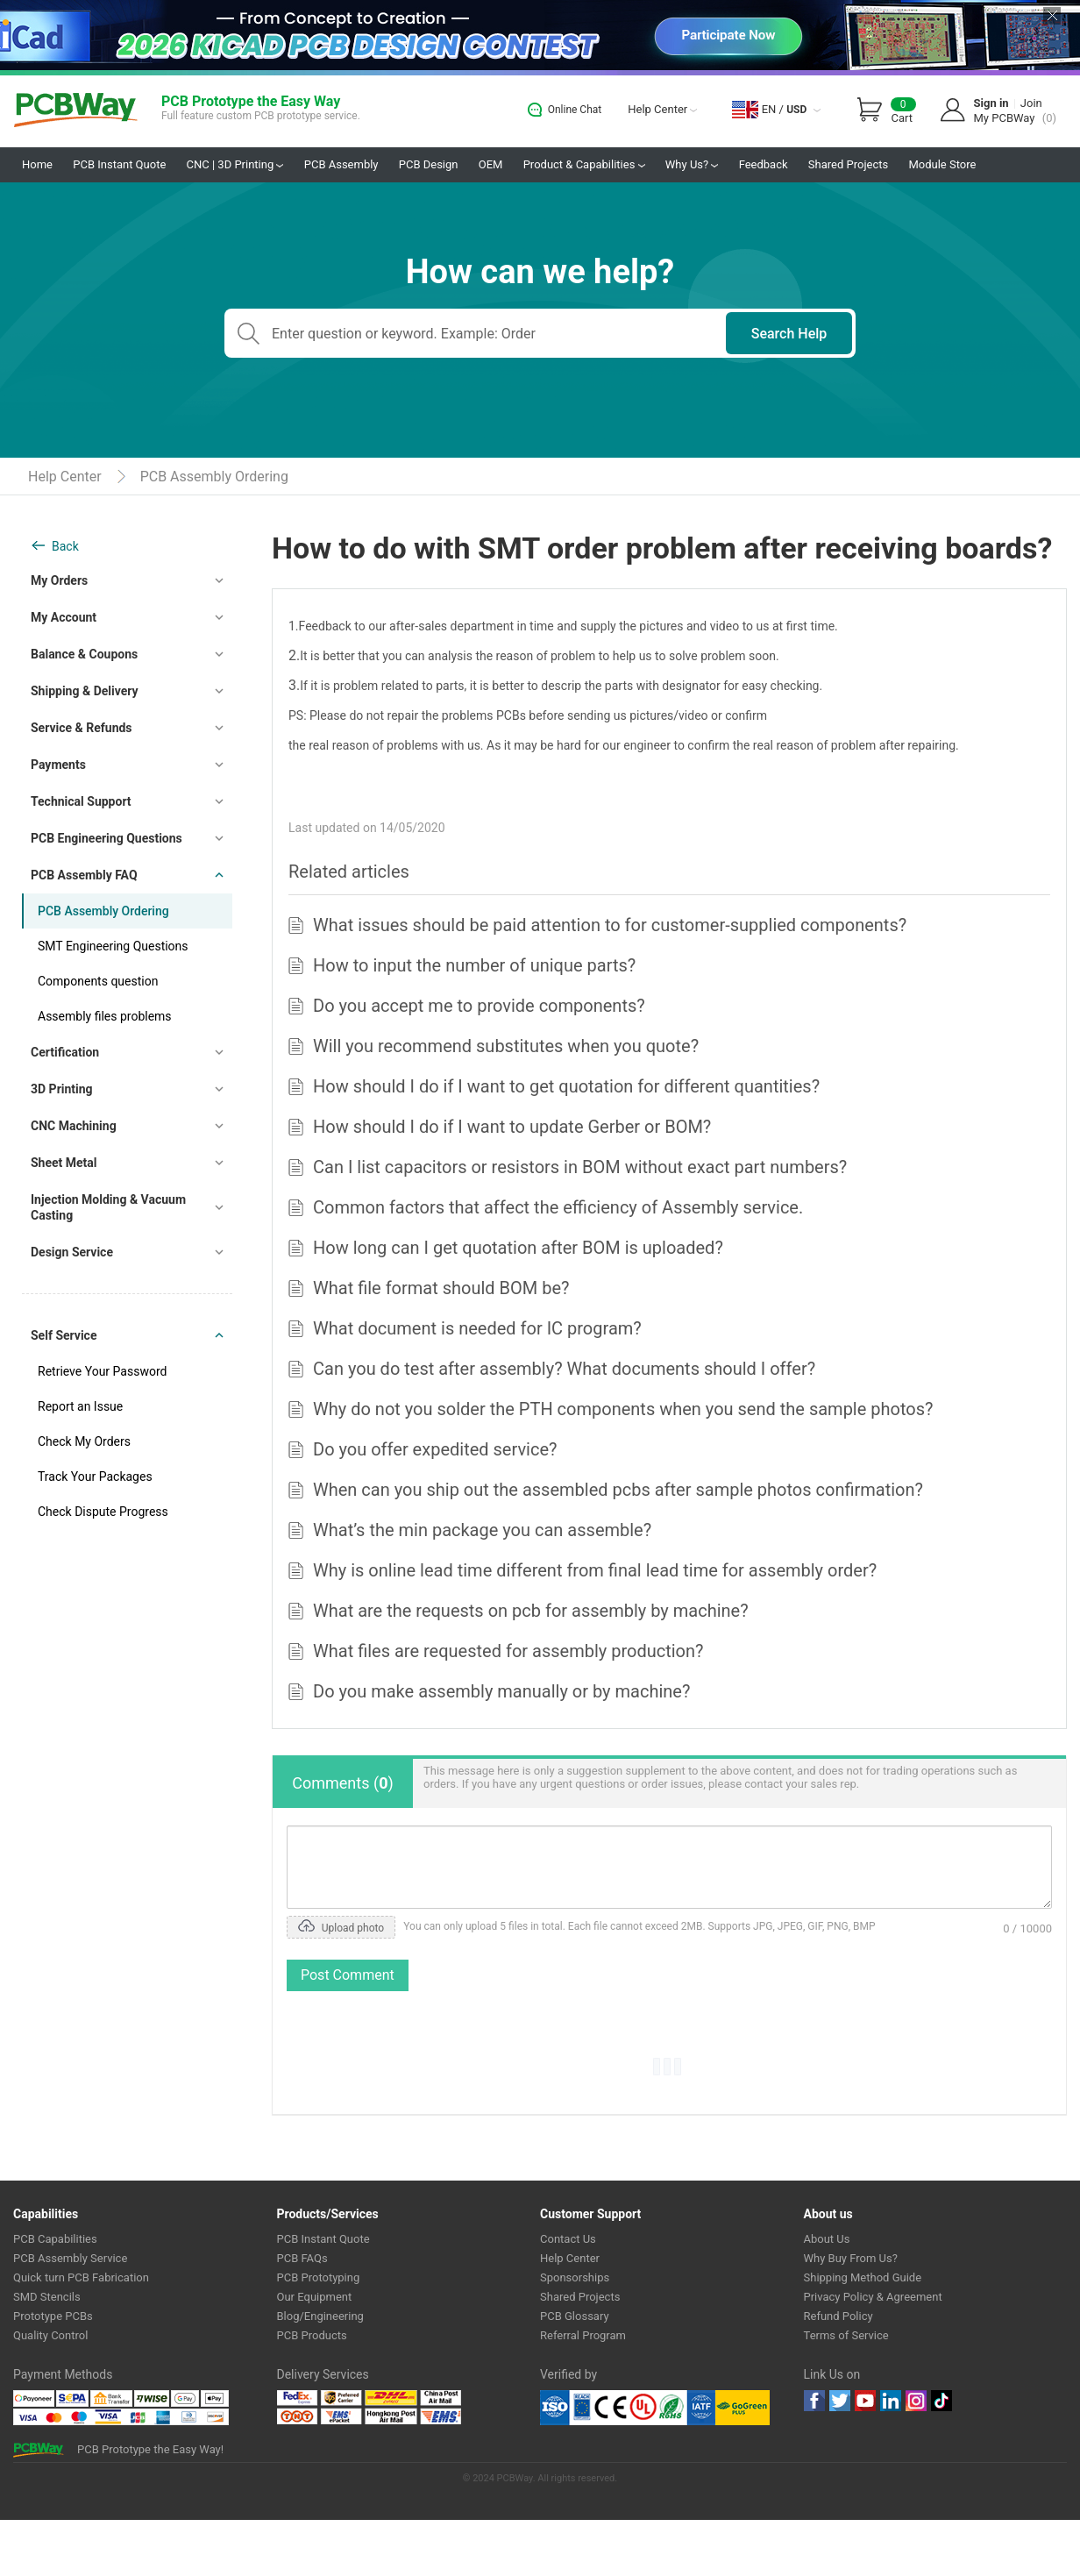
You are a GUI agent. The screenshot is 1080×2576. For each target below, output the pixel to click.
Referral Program (583, 2335)
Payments (58, 765)
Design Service (72, 1252)
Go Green (742, 2407)
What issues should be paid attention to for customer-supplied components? (609, 925)
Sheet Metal (64, 1163)
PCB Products (312, 2335)
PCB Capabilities (55, 2238)
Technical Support (81, 801)
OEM (491, 164)
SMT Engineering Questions (113, 946)
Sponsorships (574, 2277)
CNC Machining (74, 1126)
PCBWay (76, 111)
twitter (839, 2400)
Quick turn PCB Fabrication (81, 2277)
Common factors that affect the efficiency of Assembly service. (558, 1207)
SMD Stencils (47, 2296)
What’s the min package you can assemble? (482, 1530)
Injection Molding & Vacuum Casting (108, 1207)
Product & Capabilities (584, 164)
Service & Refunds (81, 728)
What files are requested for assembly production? (508, 1651)
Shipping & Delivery (85, 691)
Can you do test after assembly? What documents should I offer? (564, 1368)
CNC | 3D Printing (235, 164)
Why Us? (692, 164)
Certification (65, 1052)
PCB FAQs (302, 2258)
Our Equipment (314, 2296)
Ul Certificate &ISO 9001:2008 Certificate (627, 2407)
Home (37, 164)
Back (65, 546)
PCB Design (428, 164)
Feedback (763, 164)
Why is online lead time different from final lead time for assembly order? (595, 1570)
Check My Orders (84, 1441)
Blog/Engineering (320, 2316)
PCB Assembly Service (70, 2258)
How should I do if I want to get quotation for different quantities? (566, 1086)
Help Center (662, 109)
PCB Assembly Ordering (214, 476)
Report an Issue (80, 1406)
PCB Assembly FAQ (84, 875)
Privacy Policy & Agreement (873, 2296)
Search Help (789, 333)
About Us (827, 2238)
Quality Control (50, 2335)
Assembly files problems (105, 1016)
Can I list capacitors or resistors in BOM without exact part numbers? (580, 1167)
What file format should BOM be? (441, 1288)
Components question (98, 981)
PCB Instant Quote (119, 164)
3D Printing (62, 1089)
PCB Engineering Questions (106, 838)
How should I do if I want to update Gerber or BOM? (512, 1126)
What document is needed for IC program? (477, 1328)
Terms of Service (846, 2335)
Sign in (991, 103)
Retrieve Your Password (102, 1371)
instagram (916, 2400)
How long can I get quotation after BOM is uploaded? (518, 1247)
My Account (63, 617)
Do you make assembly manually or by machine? (501, 1691)
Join (1031, 103)
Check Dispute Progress (103, 1512)
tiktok (941, 2400)
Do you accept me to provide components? (479, 1005)
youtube (865, 2400)
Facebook (814, 2400)
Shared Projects (848, 164)
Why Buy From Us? (851, 2258)
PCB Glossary (574, 2316)
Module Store (942, 164)
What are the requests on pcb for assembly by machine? (531, 1610)
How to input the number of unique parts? (474, 965)
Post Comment (347, 1975)
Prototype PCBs (53, 2316)
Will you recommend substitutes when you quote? (506, 1046)
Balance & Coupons (84, 654)
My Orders (59, 580)
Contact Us (568, 2238)
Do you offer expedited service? (435, 1449)
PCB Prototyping (318, 2277)
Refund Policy (838, 2316)
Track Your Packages (95, 1476)
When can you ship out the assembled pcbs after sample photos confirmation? (618, 1489)
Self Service (63, 1335)
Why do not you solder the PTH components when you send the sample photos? (623, 1409)
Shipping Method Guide (863, 2277)
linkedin (890, 2400)
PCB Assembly (341, 164)
